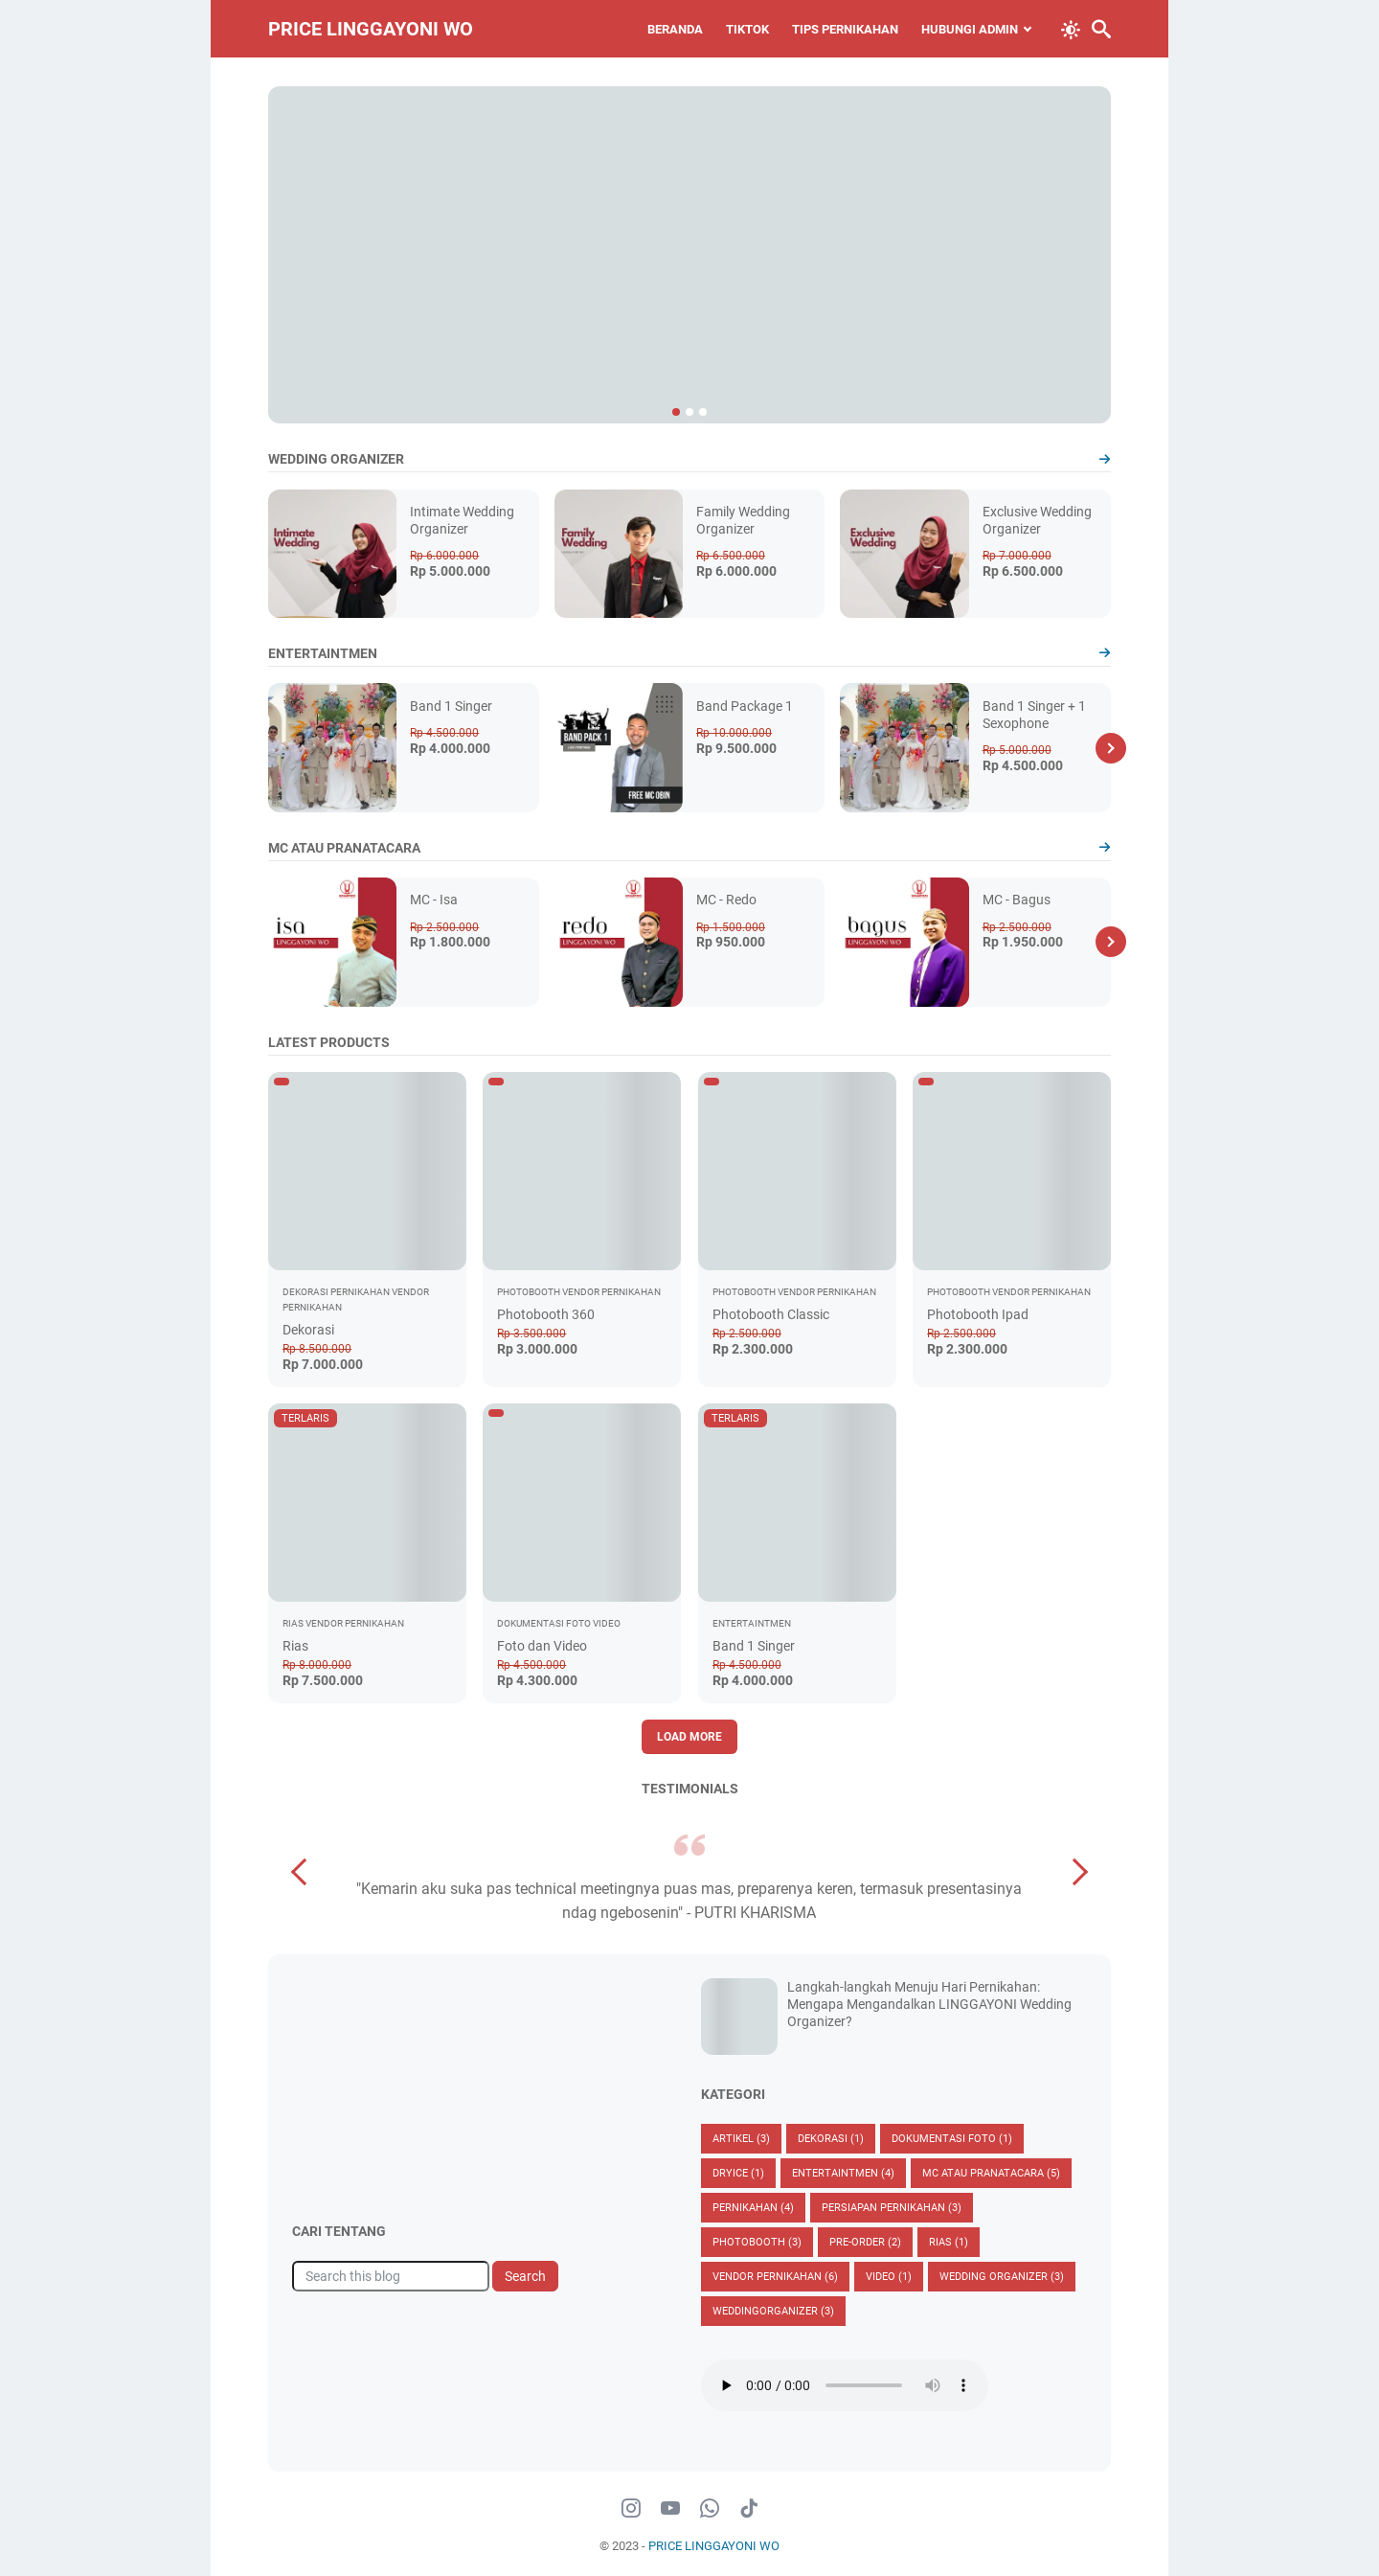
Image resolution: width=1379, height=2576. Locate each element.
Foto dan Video (542, 1645)
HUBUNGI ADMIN (969, 29)
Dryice (738, 2173)
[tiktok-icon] (749, 2509)
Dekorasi (308, 1329)
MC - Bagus (1017, 899)
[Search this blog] (390, 2276)
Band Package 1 (744, 706)
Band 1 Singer (451, 706)
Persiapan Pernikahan (891, 2207)
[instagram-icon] (631, 2509)
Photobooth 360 (546, 1314)
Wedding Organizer (1001, 2276)
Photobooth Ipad (978, 1314)
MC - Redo (726, 899)
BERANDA (675, 29)
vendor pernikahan (775, 2276)
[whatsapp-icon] (709, 2509)
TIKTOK (747, 29)
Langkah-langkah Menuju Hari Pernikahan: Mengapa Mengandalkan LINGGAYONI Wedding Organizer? (929, 2004)
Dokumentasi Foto (952, 2138)
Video (889, 2276)
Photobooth (757, 2242)
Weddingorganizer (773, 2311)
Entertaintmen (843, 2173)
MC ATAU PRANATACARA (991, 2173)
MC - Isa (434, 899)
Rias (295, 1645)
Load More (689, 1737)
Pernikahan (753, 2207)
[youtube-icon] (670, 2509)
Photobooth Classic (770, 1314)
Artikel (741, 2138)
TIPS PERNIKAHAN (845, 29)
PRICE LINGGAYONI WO (370, 28)
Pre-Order (865, 2242)
